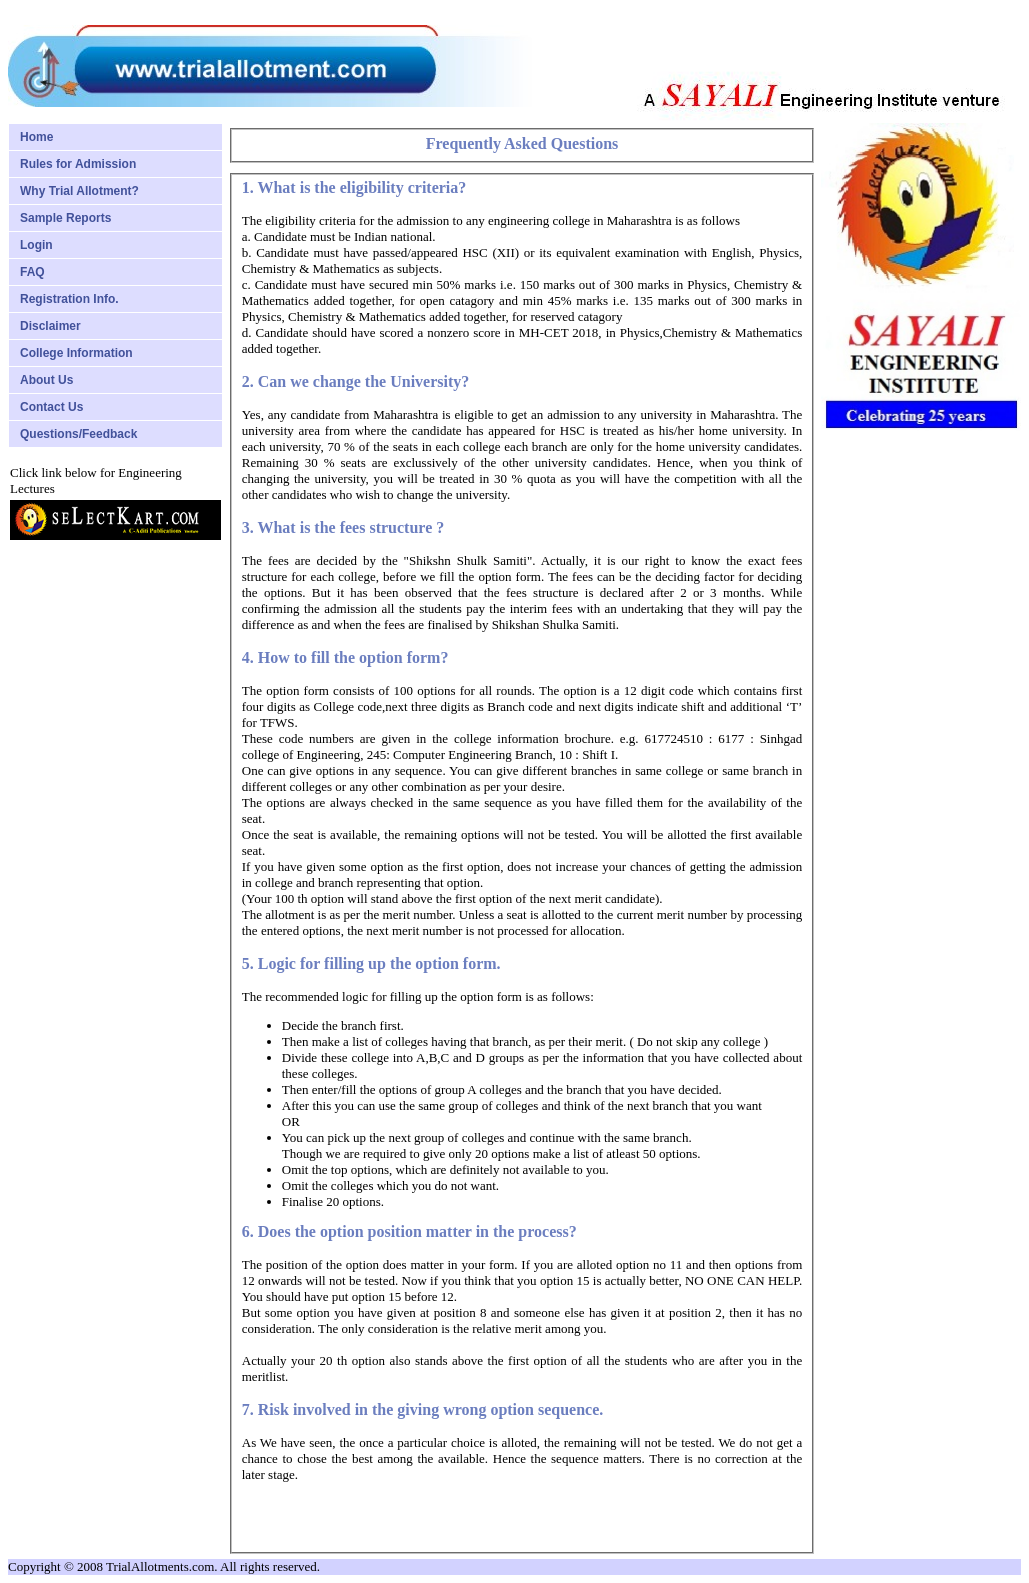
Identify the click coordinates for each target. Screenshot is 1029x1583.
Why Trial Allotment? (79, 191)
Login (36, 245)
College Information (76, 353)
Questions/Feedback (78, 434)
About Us (46, 380)
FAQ (32, 272)
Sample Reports (65, 218)
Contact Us (51, 407)
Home (36, 137)
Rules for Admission (78, 164)
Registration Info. (69, 299)
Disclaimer (50, 326)
